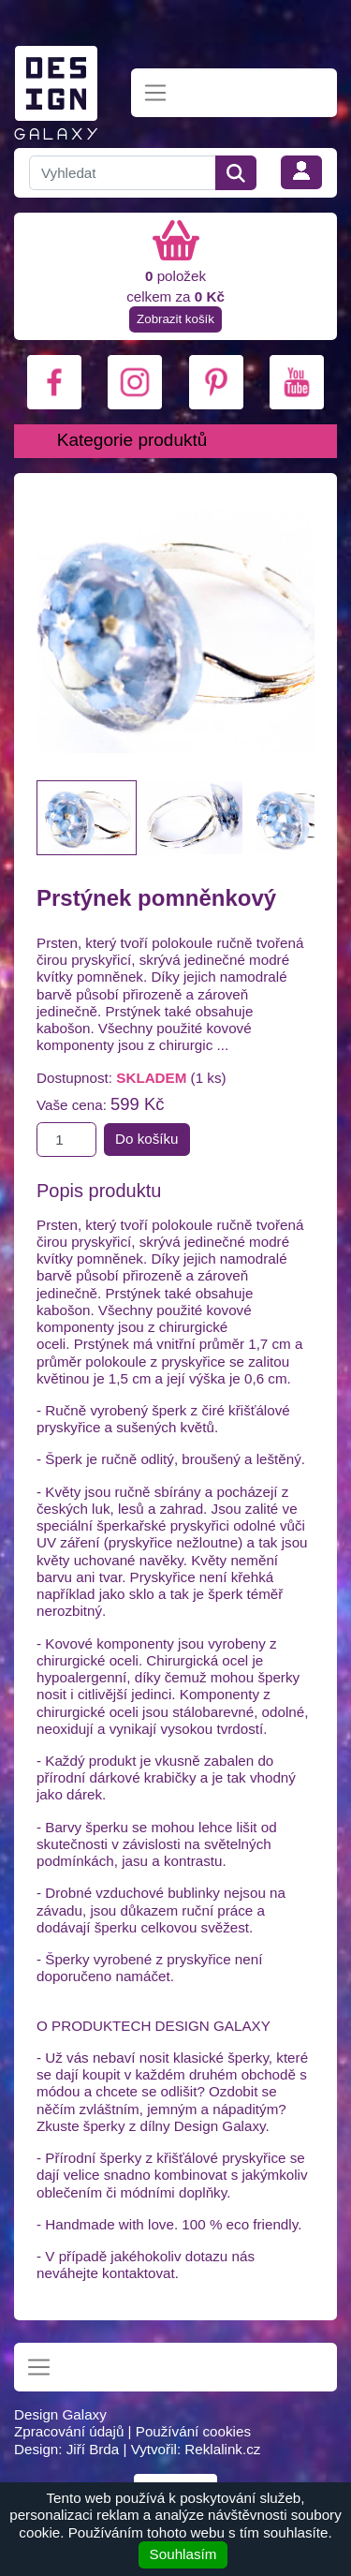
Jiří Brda (93, 2449)
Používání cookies (193, 2431)
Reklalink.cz (222, 2449)
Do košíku (147, 1139)
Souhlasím (183, 2554)
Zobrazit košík (175, 319)
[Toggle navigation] (156, 93)
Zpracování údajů (69, 2431)
